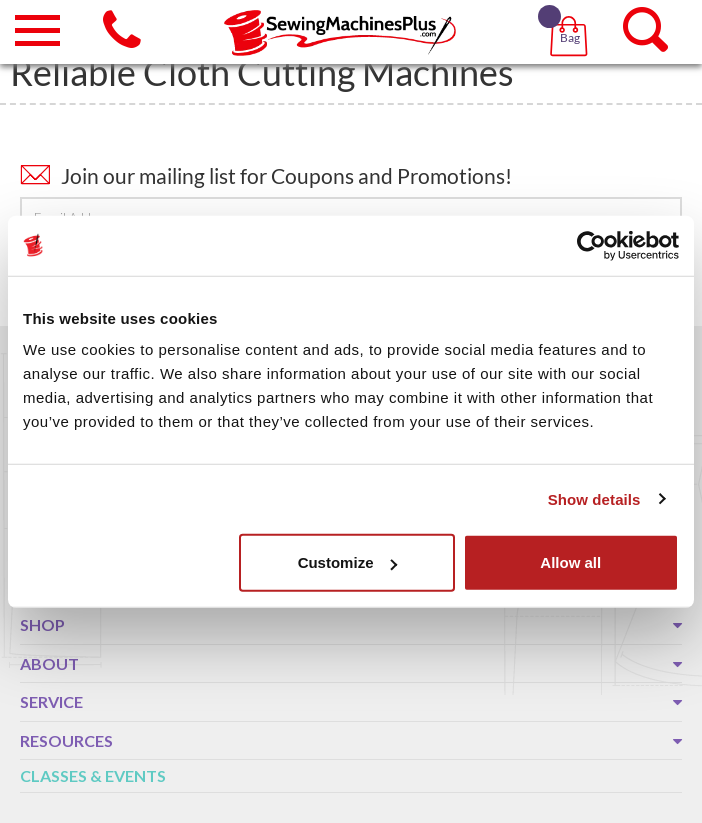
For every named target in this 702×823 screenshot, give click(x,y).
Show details (594, 498)
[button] (572, 10)
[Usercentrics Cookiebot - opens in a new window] (591, 245)
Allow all (570, 562)
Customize (348, 562)
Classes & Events (93, 775)
